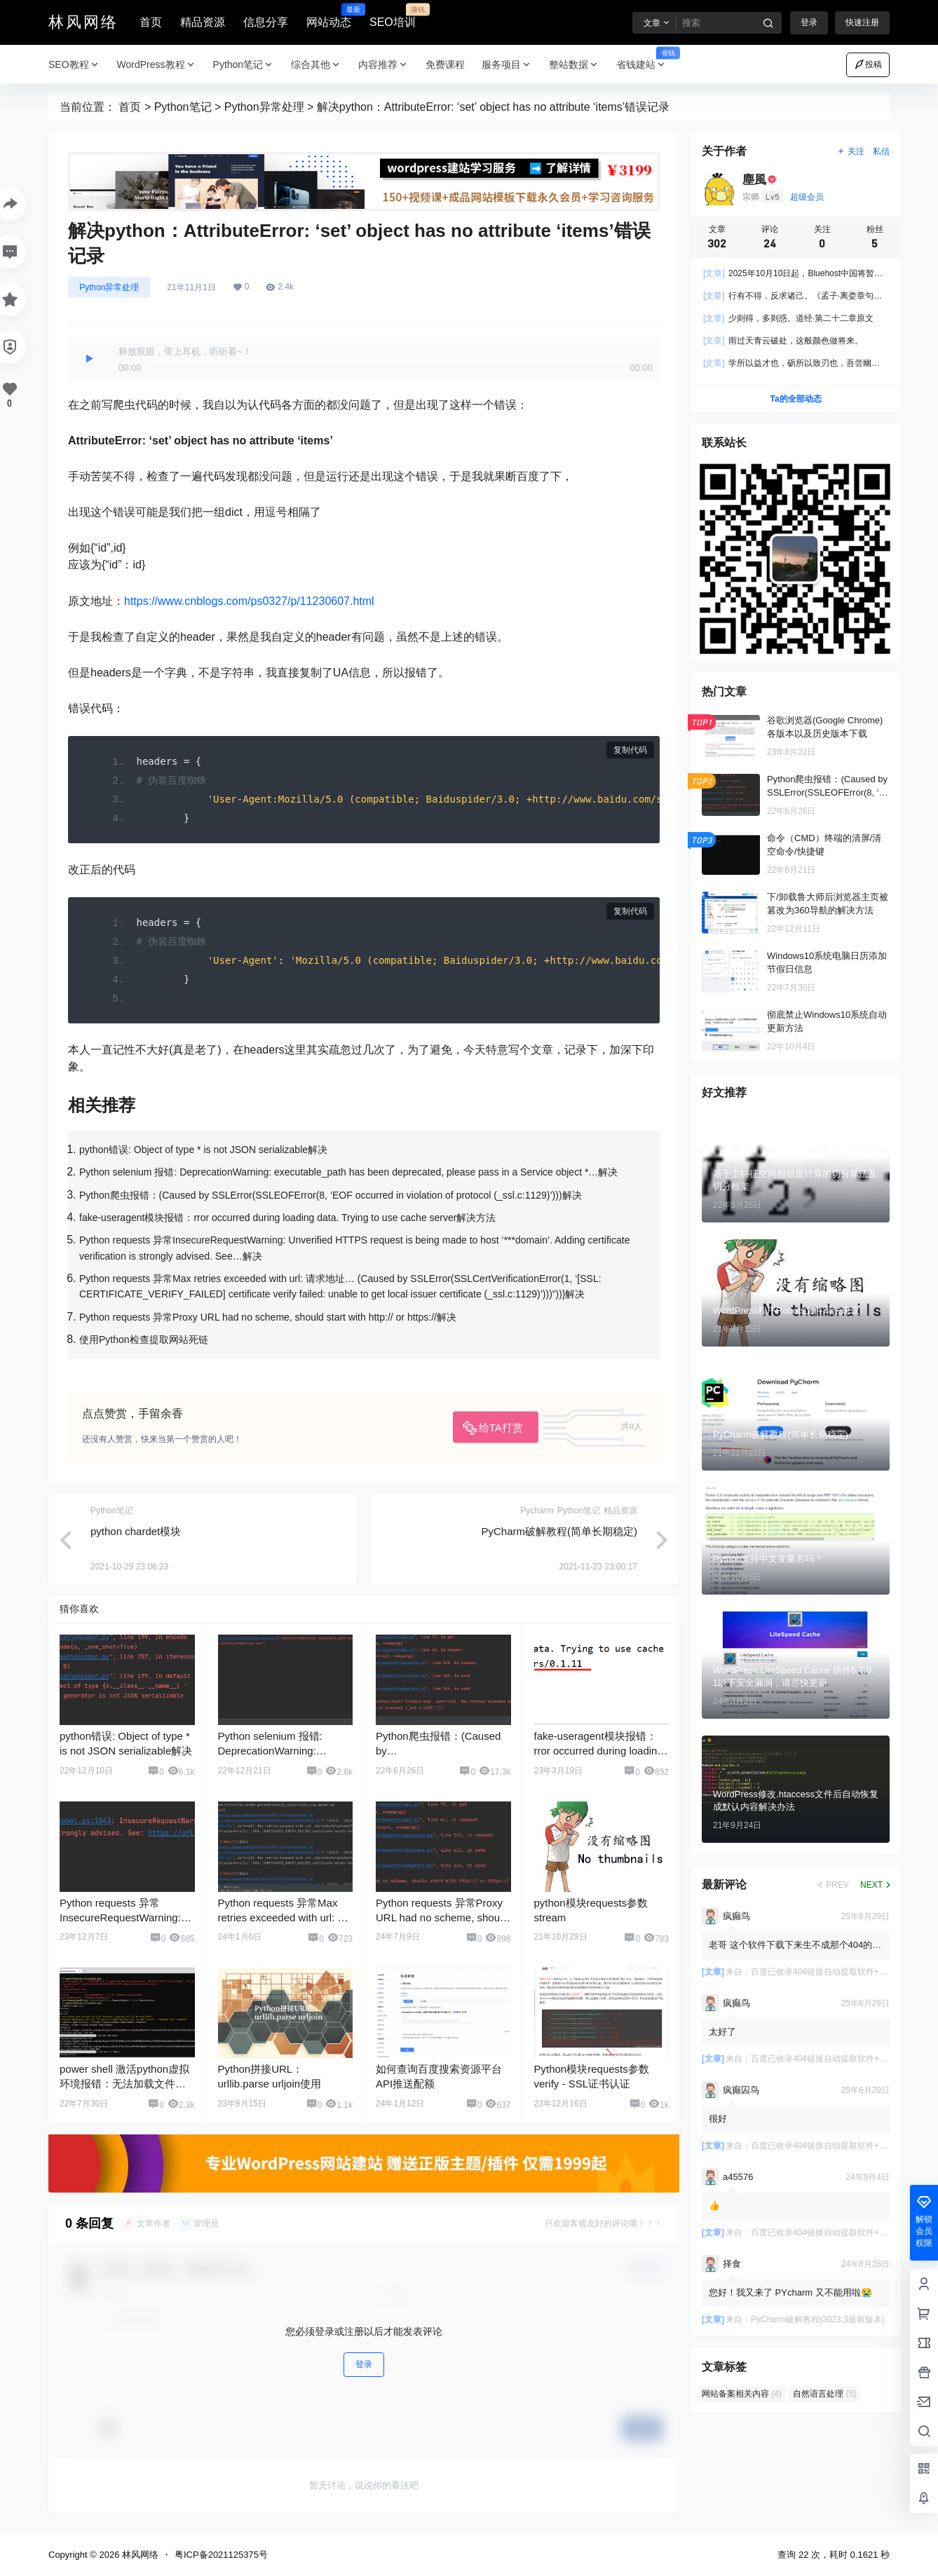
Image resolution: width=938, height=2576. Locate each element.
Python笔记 (244, 65)
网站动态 (328, 16)
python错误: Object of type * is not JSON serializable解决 (203, 1149)
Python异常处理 (264, 107)
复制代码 (630, 750)
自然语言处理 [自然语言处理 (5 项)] (824, 2394)
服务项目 (507, 65)
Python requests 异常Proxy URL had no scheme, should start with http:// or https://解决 (267, 1317)
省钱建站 (645, 65)
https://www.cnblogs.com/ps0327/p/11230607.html (249, 601)
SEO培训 (392, 16)
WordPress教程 (156, 65)
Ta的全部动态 (795, 399)
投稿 (868, 64)
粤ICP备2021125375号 (221, 2554)
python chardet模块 (135, 1531)
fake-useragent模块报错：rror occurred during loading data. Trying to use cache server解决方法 (287, 1217)
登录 (809, 22)
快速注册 (862, 22)
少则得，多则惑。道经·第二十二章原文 (788, 319)
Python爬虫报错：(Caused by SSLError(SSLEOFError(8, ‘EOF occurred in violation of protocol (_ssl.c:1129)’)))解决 (330, 1195)
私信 (881, 151)
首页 (151, 22)
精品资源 (202, 22)
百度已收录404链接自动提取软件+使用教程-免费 (841, 1972)
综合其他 (316, 65)
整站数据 (574, 65)
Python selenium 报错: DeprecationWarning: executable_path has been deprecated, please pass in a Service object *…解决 (348, 1172)
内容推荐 (383, 65)
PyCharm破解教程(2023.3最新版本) (818, 2319)
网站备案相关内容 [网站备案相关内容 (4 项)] (742, 2394)
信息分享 (265, 22)
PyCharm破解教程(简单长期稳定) (559, 1531)
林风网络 (138, 2554)
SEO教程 (74, 65)
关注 (850, 151)
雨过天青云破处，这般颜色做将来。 (783, 341)
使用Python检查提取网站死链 (143, 1339)
